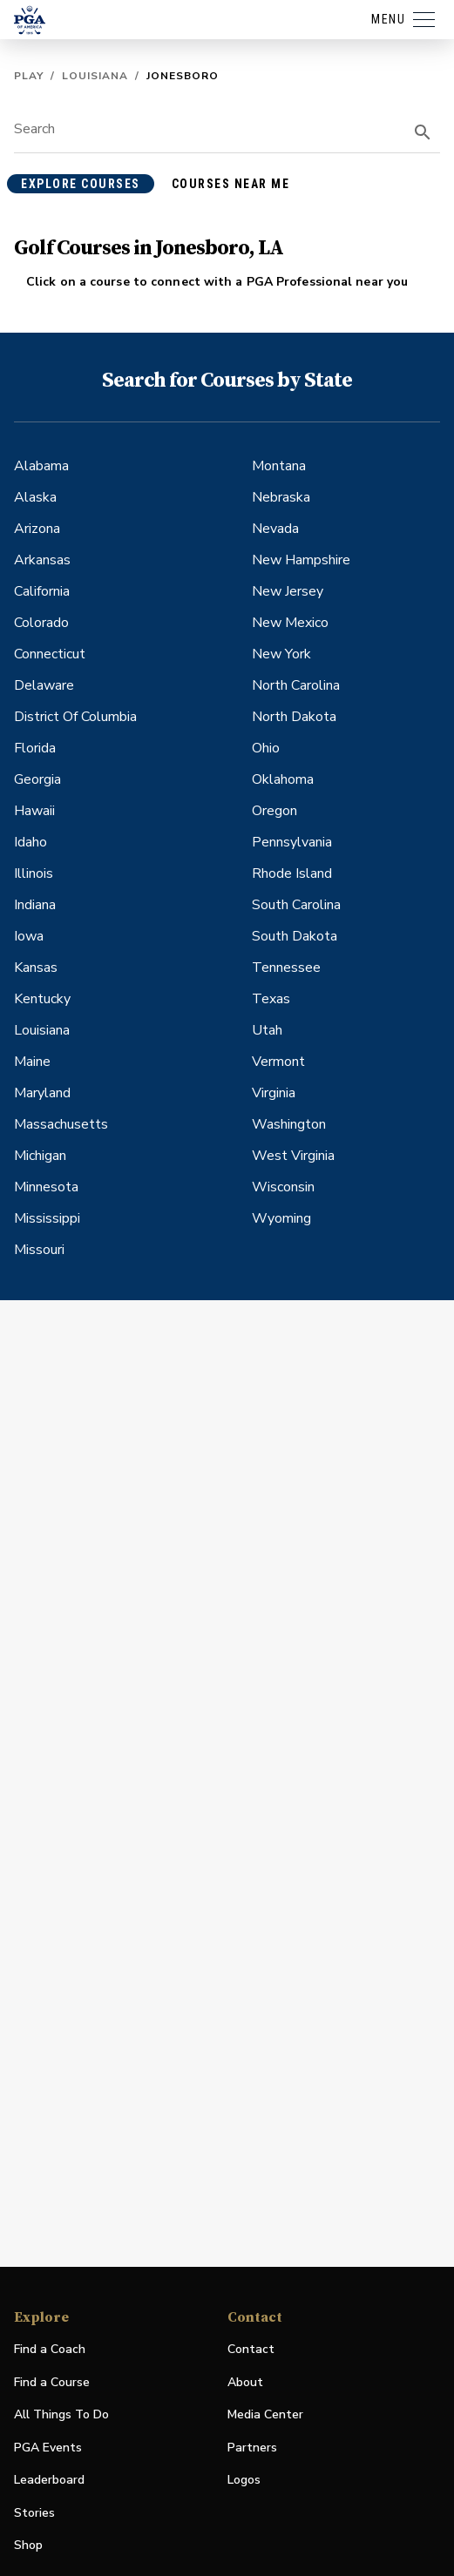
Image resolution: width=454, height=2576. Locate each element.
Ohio (266, 748)
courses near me (231, 184)
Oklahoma (283, 779)
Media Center (265, 2415)
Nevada (275, 528)
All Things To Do (61, 2414)
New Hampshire (301, 560)
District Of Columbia (75, 716)
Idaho (30, 842)
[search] (422, 132)
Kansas (36, 967)
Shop (28, 2546)
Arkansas (42, 560)
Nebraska (281, 497)
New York (281, 654)
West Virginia (293, 1155)
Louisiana (95, 76)
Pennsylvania (292, 842)
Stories (34, 2513)
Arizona (37, 528)
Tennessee (286, 967)
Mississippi (47, 1218)
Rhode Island (292, 873)
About (245, 2382)
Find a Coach (49, 2349)
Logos (244, 2479)
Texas (271, 998)
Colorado (41, 622)
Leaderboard (49, 2479)
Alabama (41, 465)
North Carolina (296, 685)
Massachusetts (61, 1124)
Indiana (35, 904)
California (42, 591)
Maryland (42, 1093)
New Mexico (290, 622)
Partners (252, 2447)
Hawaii (34, 810)
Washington (289, 1124)
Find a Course (52, 2382)
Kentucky (42, 998)
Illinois (33, 873)
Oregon (274, 810)
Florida (35, 748)
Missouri (39, 1249)
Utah (267, 1030)
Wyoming (281, 1218)
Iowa (29, 936)
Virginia (273, 1093)
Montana (279, 465)
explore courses (80, 184)
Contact (250, 2349)
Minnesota (46, 1187)
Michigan (40, 1155)
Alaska (35, 497)
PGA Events (48, 2447)
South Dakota (294, 936)
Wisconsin (283, 1187)
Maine (32, 1061)
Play (29, 76)
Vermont (278, 1061)
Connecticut (49, 654)
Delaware (44, 685)
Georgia (37, 779)
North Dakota (294, 716)
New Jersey (287, 591)
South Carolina (296, 904)
